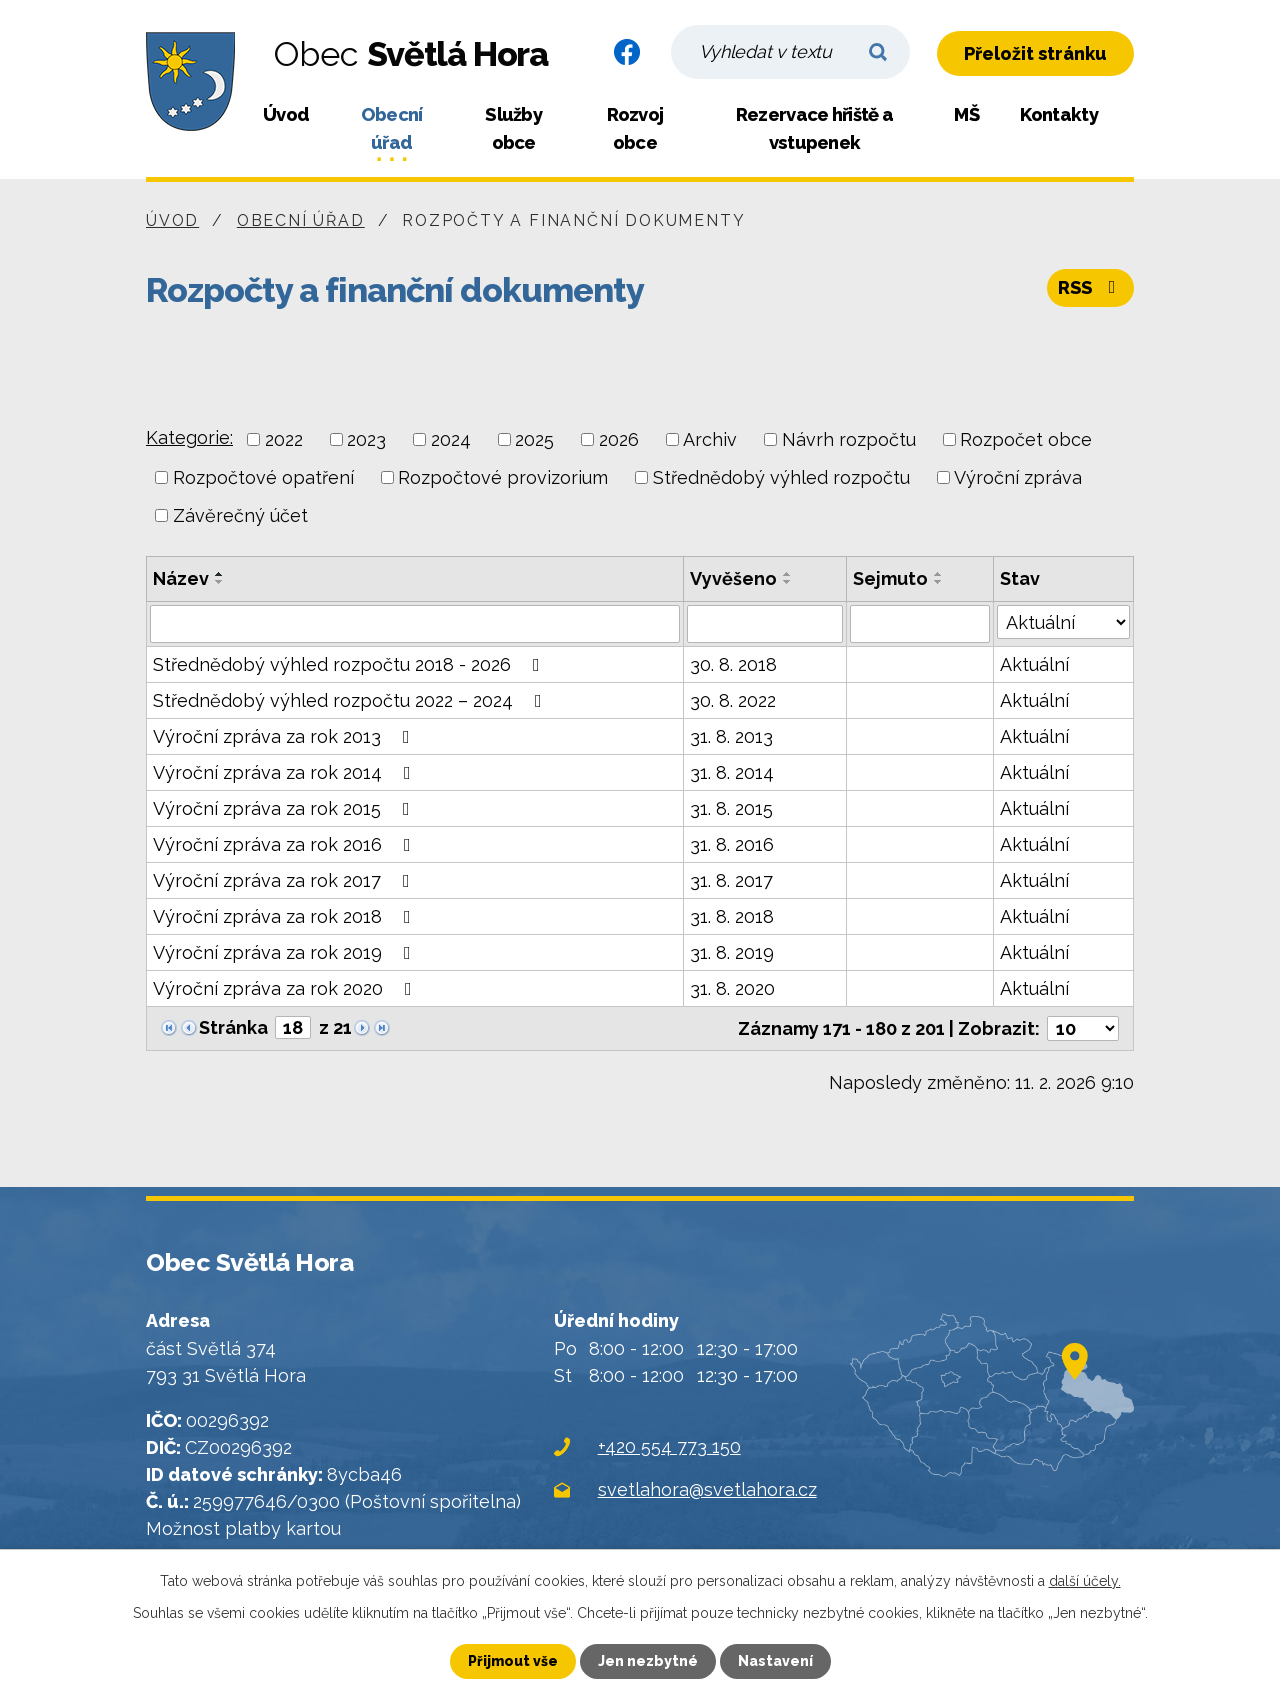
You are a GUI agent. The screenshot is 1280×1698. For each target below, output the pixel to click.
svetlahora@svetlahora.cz (707, 1489)
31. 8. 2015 (731, 808)
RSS (1091, 287)
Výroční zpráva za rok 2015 (285, 808)
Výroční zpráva (1018, 477)
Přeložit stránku (1035, 53)
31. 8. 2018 (732, 916)
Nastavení (775, 1661)
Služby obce (513, 128)
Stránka (233, 1027)
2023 (366, 439)
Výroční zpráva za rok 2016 (286, 844)
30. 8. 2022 (733, 700)
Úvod (286, 114)
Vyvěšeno (733, 578)
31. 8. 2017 (731, 880)
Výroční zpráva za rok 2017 (285, 880)
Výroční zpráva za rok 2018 (286, 916)
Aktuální (1034, 664)
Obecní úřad (392, 128)
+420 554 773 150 (669, 1446)
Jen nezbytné (648, 1661)
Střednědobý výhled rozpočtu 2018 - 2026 (350, 664)
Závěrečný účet (240, 515)
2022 (284, 439)
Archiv (710, 439)
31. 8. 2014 (732, 772)
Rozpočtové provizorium (503, 477)
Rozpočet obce (1026, 439)
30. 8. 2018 (733, 664)
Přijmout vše (513, 1661)
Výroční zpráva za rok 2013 (285, 736)
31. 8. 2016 (732, 844)
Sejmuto (890, 578)
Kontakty (1058, 114)
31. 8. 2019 (732, 952)
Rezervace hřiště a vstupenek (814, 128)
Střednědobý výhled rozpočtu (781, 477)
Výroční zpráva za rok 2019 (286, 952)
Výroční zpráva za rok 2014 (286, 772)
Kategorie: (189, 437)
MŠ (966, 114)
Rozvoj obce (635, 128)
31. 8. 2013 (731, 736)
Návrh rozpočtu (849, 439)
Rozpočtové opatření (263, 477)
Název (181, 578)
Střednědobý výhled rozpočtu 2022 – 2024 (351, 700)
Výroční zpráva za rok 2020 (286, 988)
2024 (451, 439)
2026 (619, 439)
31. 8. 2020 (732, 988)
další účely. (1085, 1581)
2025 (534, 439)
